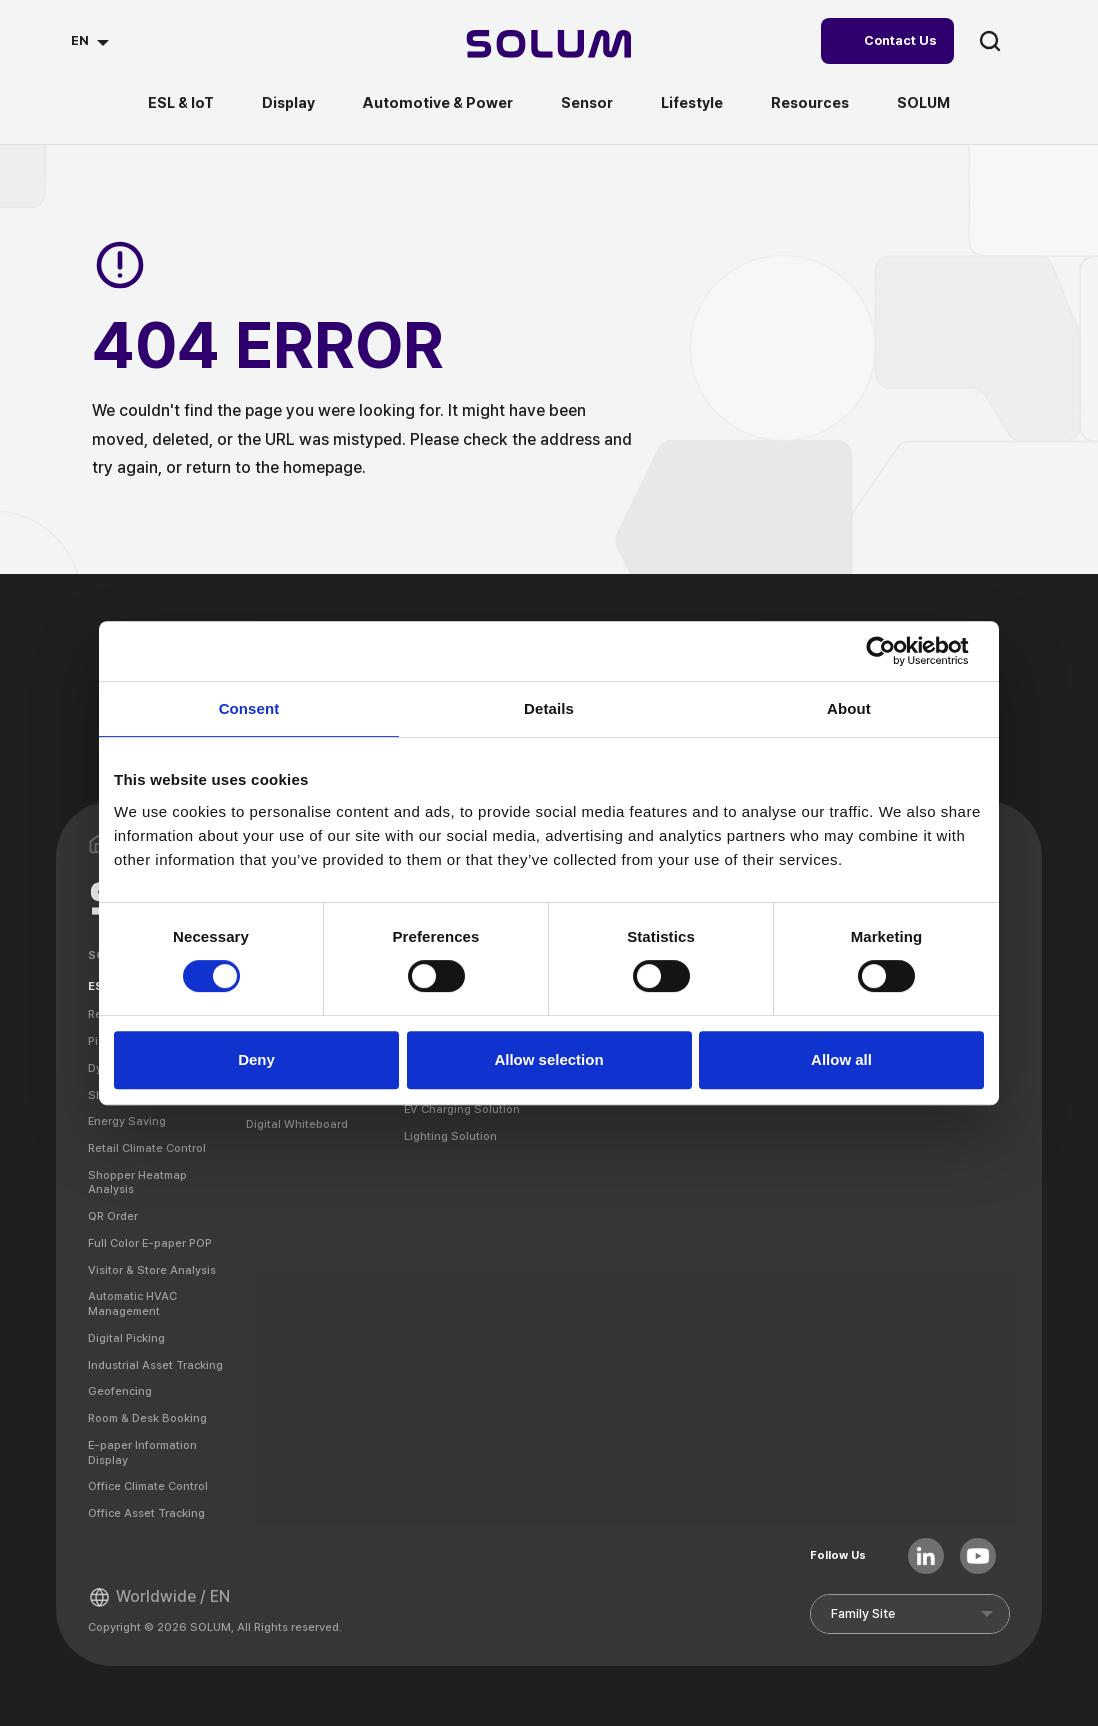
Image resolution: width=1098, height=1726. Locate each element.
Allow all (841, 1059)
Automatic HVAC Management (132, 1303)
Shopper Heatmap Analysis (137, 1182)
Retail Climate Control (147, 1148)
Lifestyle (692, 103)
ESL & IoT (181, 103)
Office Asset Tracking (146, 1513)
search (990, 41)
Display (288, 103)
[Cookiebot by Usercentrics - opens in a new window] (896, 651)
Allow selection (548, 1059)
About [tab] (849, 708)
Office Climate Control (148, 1486)
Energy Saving (127, 1121)
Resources (810, 103)
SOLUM (923, 103)
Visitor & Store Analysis (152, 1270)
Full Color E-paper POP (150, 1243)
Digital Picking (126, 1338)
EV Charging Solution (462, 1109)
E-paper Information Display (142, 1452)
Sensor (587, 103)
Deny (256, 1059)
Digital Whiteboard (297, 1124)
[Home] (549, 46)
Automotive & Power (438, 103)
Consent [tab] (249, 708)
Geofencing (120, 1391)
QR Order (113, 1216)
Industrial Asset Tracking (155, 1365)
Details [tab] (549, 708)
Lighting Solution (450, 1136)
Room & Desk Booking (147, 1418)
